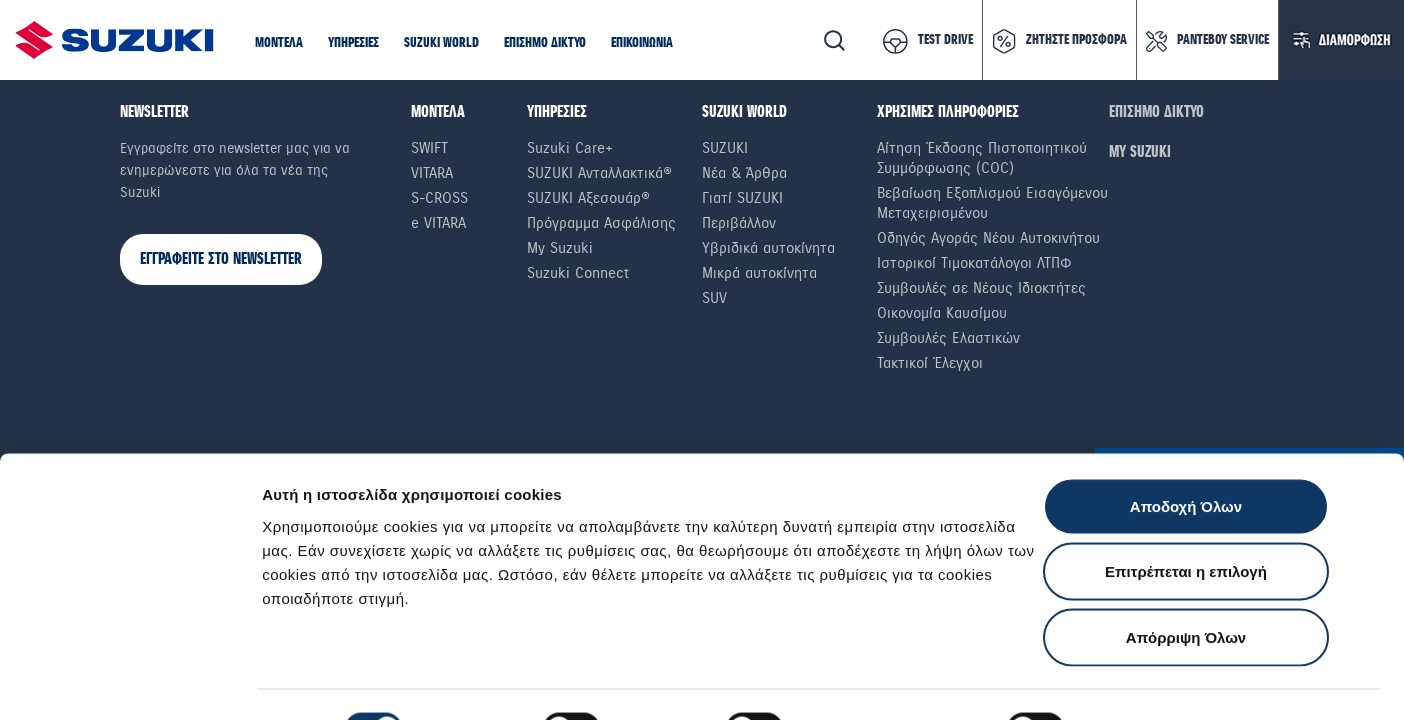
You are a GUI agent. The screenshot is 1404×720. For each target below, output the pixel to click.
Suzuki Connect (578, 273)
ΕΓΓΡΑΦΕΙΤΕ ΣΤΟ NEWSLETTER (221, 259)
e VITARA (438, 223)
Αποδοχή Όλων (1186, 457)
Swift (429, 148)
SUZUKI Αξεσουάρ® (588, 198)
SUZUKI (725, 148)
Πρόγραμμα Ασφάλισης (601, 223)
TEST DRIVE (945, 40)
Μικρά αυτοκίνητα (759, 273)
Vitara (432, 173)
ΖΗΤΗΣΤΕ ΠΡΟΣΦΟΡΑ (1076, 40)
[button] (279, 44)
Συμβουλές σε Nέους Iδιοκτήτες (981, 288)
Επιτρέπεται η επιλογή (1186, 523)
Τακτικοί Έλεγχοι (930, 363)
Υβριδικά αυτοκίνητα (768, 248)
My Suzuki (560, 248)
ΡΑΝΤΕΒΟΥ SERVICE (1223, 40)
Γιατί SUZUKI (742, 198)
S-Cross (439, 198)
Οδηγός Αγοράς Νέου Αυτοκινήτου (988, 238)
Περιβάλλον (739, 223)
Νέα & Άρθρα (744, 173)
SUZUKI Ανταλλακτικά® (599, 173)
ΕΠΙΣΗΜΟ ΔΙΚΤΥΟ (1156, 112)
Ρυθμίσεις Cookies (1169, 680)
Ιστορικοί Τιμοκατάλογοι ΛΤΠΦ (974, 263)
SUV (714, 298)
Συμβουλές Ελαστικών (948, 338)
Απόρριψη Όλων (1186, 588)
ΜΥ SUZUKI (1140, 152)
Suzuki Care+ (570, 148)
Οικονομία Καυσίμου (942, 313)
